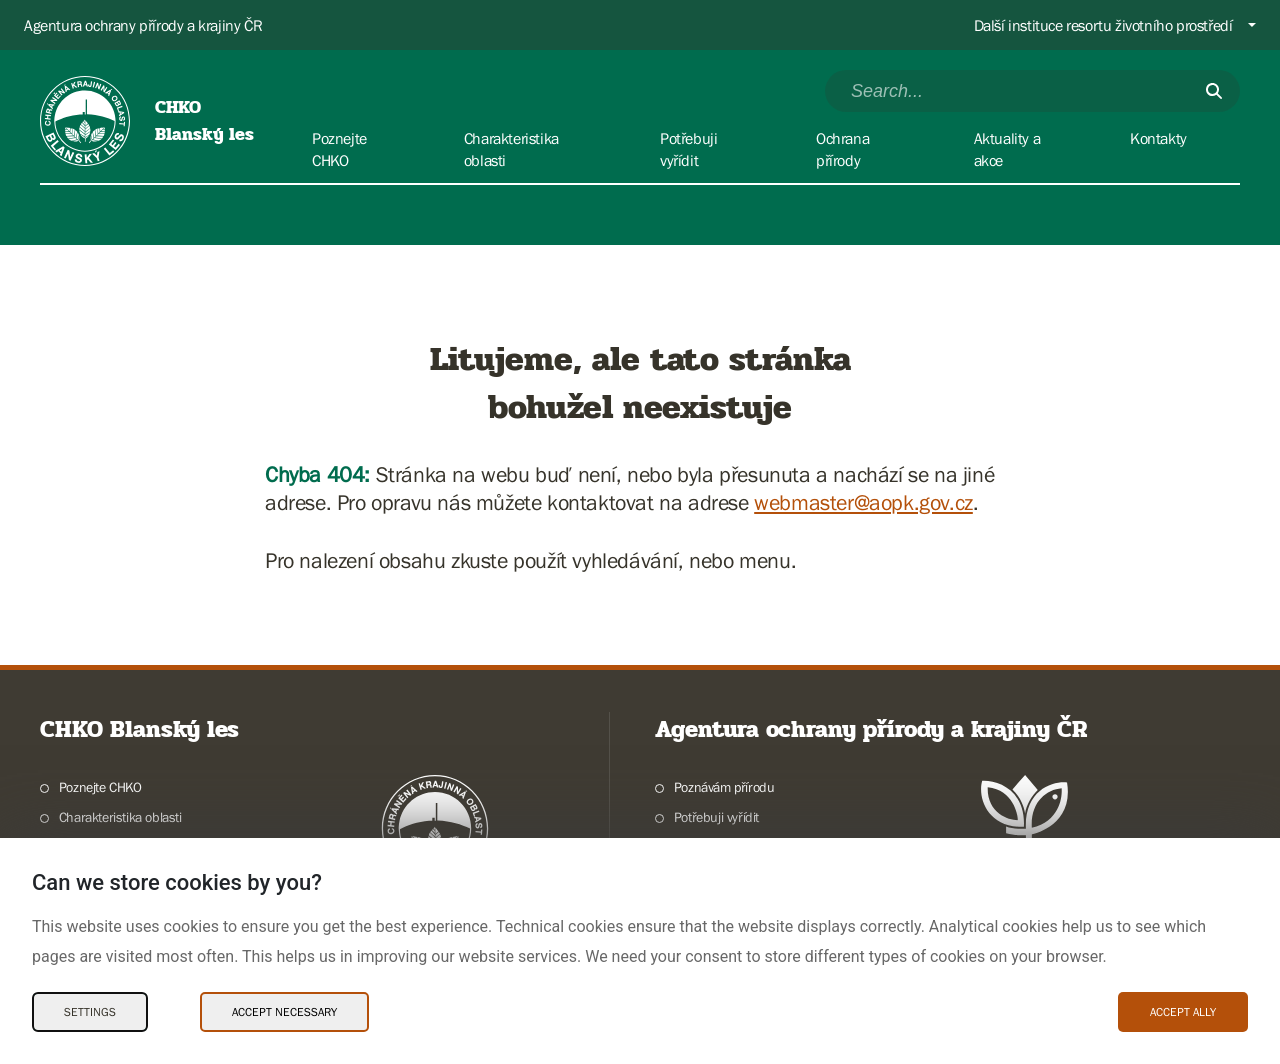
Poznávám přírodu (724, 787)
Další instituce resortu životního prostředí (1103, 25)
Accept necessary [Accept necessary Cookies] (284, 1012)
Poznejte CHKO (100, 787)
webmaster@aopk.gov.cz (863, 502)
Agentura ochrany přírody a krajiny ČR (143, 25)
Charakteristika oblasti (120, 817)
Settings (90, 1012)
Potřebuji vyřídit (716, 817)
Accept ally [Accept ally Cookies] (1183, 1012)
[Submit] (1214, 91)
